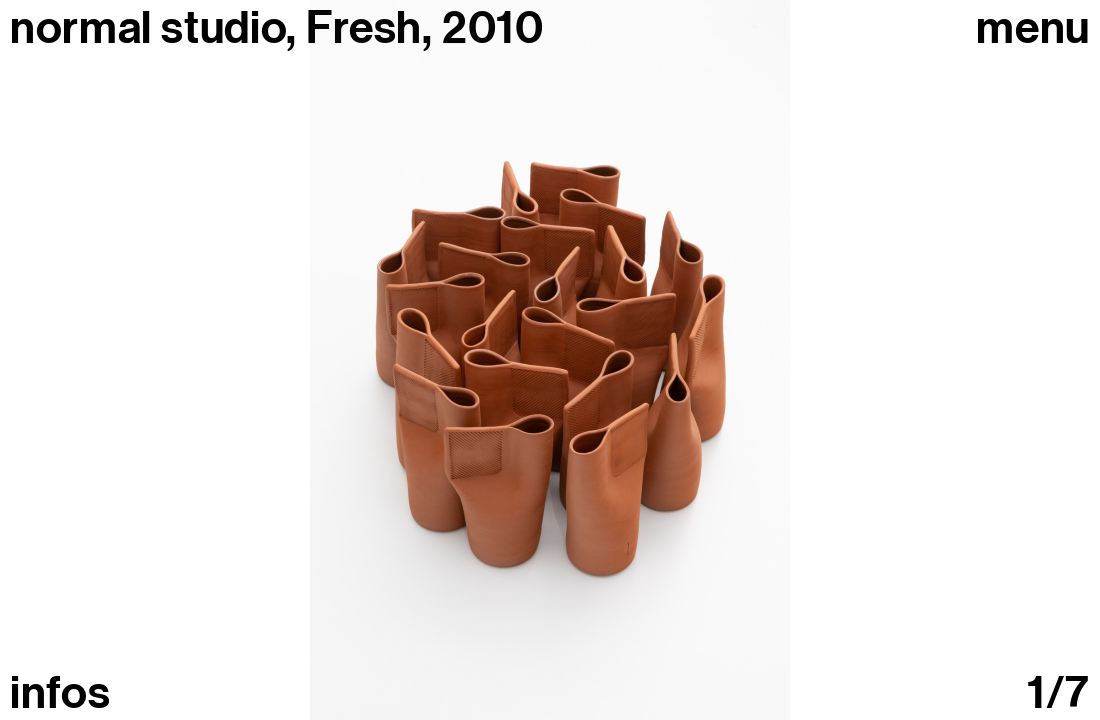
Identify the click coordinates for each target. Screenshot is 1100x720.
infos (60, 693)
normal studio (148, 28)
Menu (1033, 28)
